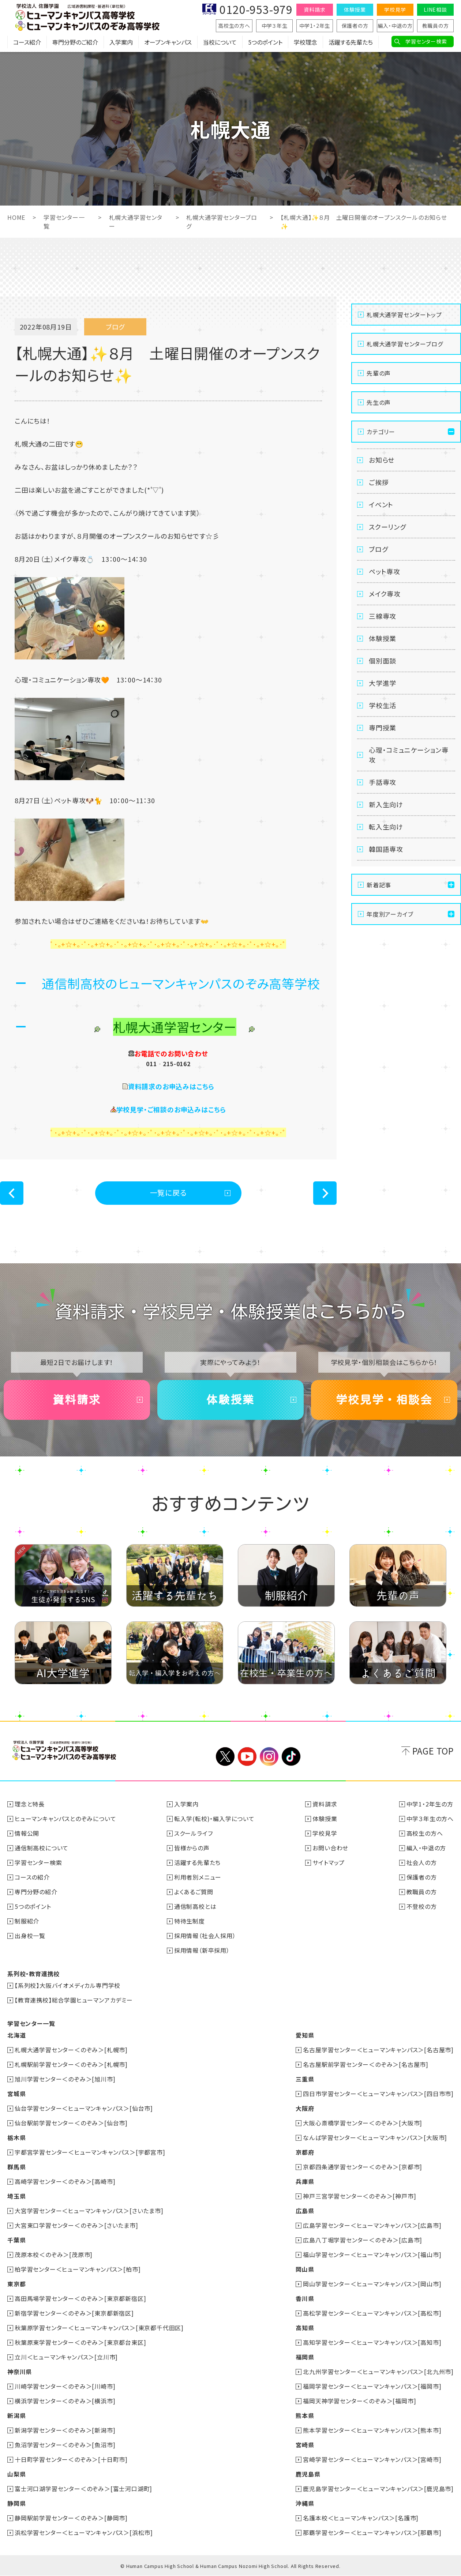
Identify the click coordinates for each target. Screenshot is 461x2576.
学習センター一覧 (31, 2023)
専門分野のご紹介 (75, 42)
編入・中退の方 (395, 25)
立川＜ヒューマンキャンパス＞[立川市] (66, 2357)
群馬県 (16, 2166)
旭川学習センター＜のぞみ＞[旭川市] (65, 2079)
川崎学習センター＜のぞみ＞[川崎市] (65, 2386)
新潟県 (16, 2415)
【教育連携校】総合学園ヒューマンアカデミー (74, 2000)
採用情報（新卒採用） (202, 1950)
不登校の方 (421, 1906)
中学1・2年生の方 (429, 1804)
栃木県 (16, 2137)
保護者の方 (355, 25)
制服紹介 (27, 1921)
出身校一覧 (30, 1935)
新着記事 (379, 884)
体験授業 (355, 9)
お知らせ (381, 460)
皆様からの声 (192, 1847)
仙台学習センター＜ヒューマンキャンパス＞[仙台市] (84, 2108)
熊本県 (305, 2415)
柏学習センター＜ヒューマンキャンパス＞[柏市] (77, 2269)
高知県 (305, 2327)
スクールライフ (193, 1833)
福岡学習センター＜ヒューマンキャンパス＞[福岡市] (372, 2386)
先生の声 (379, 402)
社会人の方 (421, 1862)
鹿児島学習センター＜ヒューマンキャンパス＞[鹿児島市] (378, 2488)
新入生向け (386, 804)
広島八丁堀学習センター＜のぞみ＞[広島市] (362, 2239)
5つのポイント (265, 42)
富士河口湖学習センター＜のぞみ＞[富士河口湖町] (83, 2488)
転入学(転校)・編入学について (214, 1818)
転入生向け (386, 826)
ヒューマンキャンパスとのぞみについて (65, 1818)
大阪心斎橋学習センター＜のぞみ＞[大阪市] (362, 2122)
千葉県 (16, 2239)
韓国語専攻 (386, 849)
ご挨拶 (379, 482)
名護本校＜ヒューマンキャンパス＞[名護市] (361, 2517)
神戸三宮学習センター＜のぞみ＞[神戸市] (359, 2196)
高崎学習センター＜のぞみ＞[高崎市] (65, 2181)
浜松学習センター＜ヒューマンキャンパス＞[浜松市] (84, 2532)
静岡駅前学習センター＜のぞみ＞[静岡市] (71, 2517)
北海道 (16, 2035)
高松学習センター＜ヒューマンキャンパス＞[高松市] (372, 2313)
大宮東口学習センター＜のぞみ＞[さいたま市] (76, 2225)
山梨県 (16, 2474)
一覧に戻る (168, 1192)
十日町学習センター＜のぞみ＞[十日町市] (71, 2459)
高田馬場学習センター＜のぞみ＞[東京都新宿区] (80, 2298)
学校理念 (305, 42)
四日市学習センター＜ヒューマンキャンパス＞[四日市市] (378, 2093)
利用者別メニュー (197, 1877)
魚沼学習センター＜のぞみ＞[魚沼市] (65, 2444)
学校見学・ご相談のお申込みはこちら (171, 1109)
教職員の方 (435, 25)
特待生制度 (189, 1921)
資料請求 (314, 9)
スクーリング (387, 526)
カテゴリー (381, 431)
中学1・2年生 (314, 25)
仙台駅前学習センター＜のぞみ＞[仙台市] (71, 2122)
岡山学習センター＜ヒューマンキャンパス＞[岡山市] (372, 2283)
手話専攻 (382, 782)
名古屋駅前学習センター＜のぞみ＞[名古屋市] (365, 2064)
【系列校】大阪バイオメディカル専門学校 (67, 1985)
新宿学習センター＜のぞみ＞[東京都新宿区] (74, 2313)
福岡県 (305, 2357)
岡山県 (305, 2269)
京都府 (305, 2152)
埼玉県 (16, 2196)
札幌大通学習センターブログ (405, 343)
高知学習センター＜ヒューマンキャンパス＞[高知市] (372, 2342)
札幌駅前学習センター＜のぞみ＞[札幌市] (71, 2064)
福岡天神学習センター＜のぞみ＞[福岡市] (359, 2400)
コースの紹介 (32, 1877)
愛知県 (305, 2035)
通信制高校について (41, 1847)
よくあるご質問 (193, 1891)
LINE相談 (435, 9)
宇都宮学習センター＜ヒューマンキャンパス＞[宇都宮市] (90, 2152)
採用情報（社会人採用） (205, 1935)
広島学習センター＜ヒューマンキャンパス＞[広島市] (372, 2225)
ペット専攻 (384, 571)
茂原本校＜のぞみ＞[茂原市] (54, 2254)
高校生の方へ (234, 25)
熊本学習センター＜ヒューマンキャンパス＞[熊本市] (372, 2430)
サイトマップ (328, 1862)
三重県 (305, 2079)
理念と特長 (30, 1804)
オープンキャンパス (168, 42)
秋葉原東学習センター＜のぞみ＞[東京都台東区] (80, 2342)
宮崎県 (305, 2444)
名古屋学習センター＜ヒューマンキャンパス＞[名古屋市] (378, 2049)
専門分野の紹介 (36, 1891)
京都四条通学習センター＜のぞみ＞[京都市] (362, 2166)
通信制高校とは (195, 1906)
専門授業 (382, 727)
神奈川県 (19, 2371)
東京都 (16, 2283)
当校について (220, 42)
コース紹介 (27, 42)
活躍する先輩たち (351, 42)
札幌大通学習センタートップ (404, 314)
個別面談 (382, 660)
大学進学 (382, 683)
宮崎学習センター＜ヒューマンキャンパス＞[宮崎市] (372, 2459)
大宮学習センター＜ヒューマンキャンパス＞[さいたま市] (89, 2210)
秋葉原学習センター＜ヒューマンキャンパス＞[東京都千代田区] (99, 2327)
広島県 (305, 2210)
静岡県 (16, 2503)
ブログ (378, 549)
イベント (381, 504)
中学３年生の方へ (430, 1818)
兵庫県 (305, 2181)
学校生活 (382, 705)
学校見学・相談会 (384, 1399)
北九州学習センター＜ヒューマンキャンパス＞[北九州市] (378, 2371)
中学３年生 (275, 25)
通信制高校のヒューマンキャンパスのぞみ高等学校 (181, 983)
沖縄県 (305, 2503)
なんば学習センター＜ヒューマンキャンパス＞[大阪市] (375, 2137)
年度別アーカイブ (390, 914)
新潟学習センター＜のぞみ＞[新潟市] (65, 2430)
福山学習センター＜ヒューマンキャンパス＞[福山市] (372, 2254)
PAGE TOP (433, 1750)
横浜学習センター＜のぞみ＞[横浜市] (65, 2400)
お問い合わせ (330, 1847)
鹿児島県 (308, 2474)
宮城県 (16, 2093)
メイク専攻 (385, 593)
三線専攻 (382, 616)
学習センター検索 (426, 41)
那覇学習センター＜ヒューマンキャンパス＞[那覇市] (372, 2532)
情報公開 (27, 1833)
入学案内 (121, 42)
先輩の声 (379, 373)
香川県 (305, 2298)
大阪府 (305, 2108)
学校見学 (395, 9)
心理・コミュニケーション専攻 (408, 754)
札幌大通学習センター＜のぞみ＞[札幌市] (71, 2049)
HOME (16, 217)
